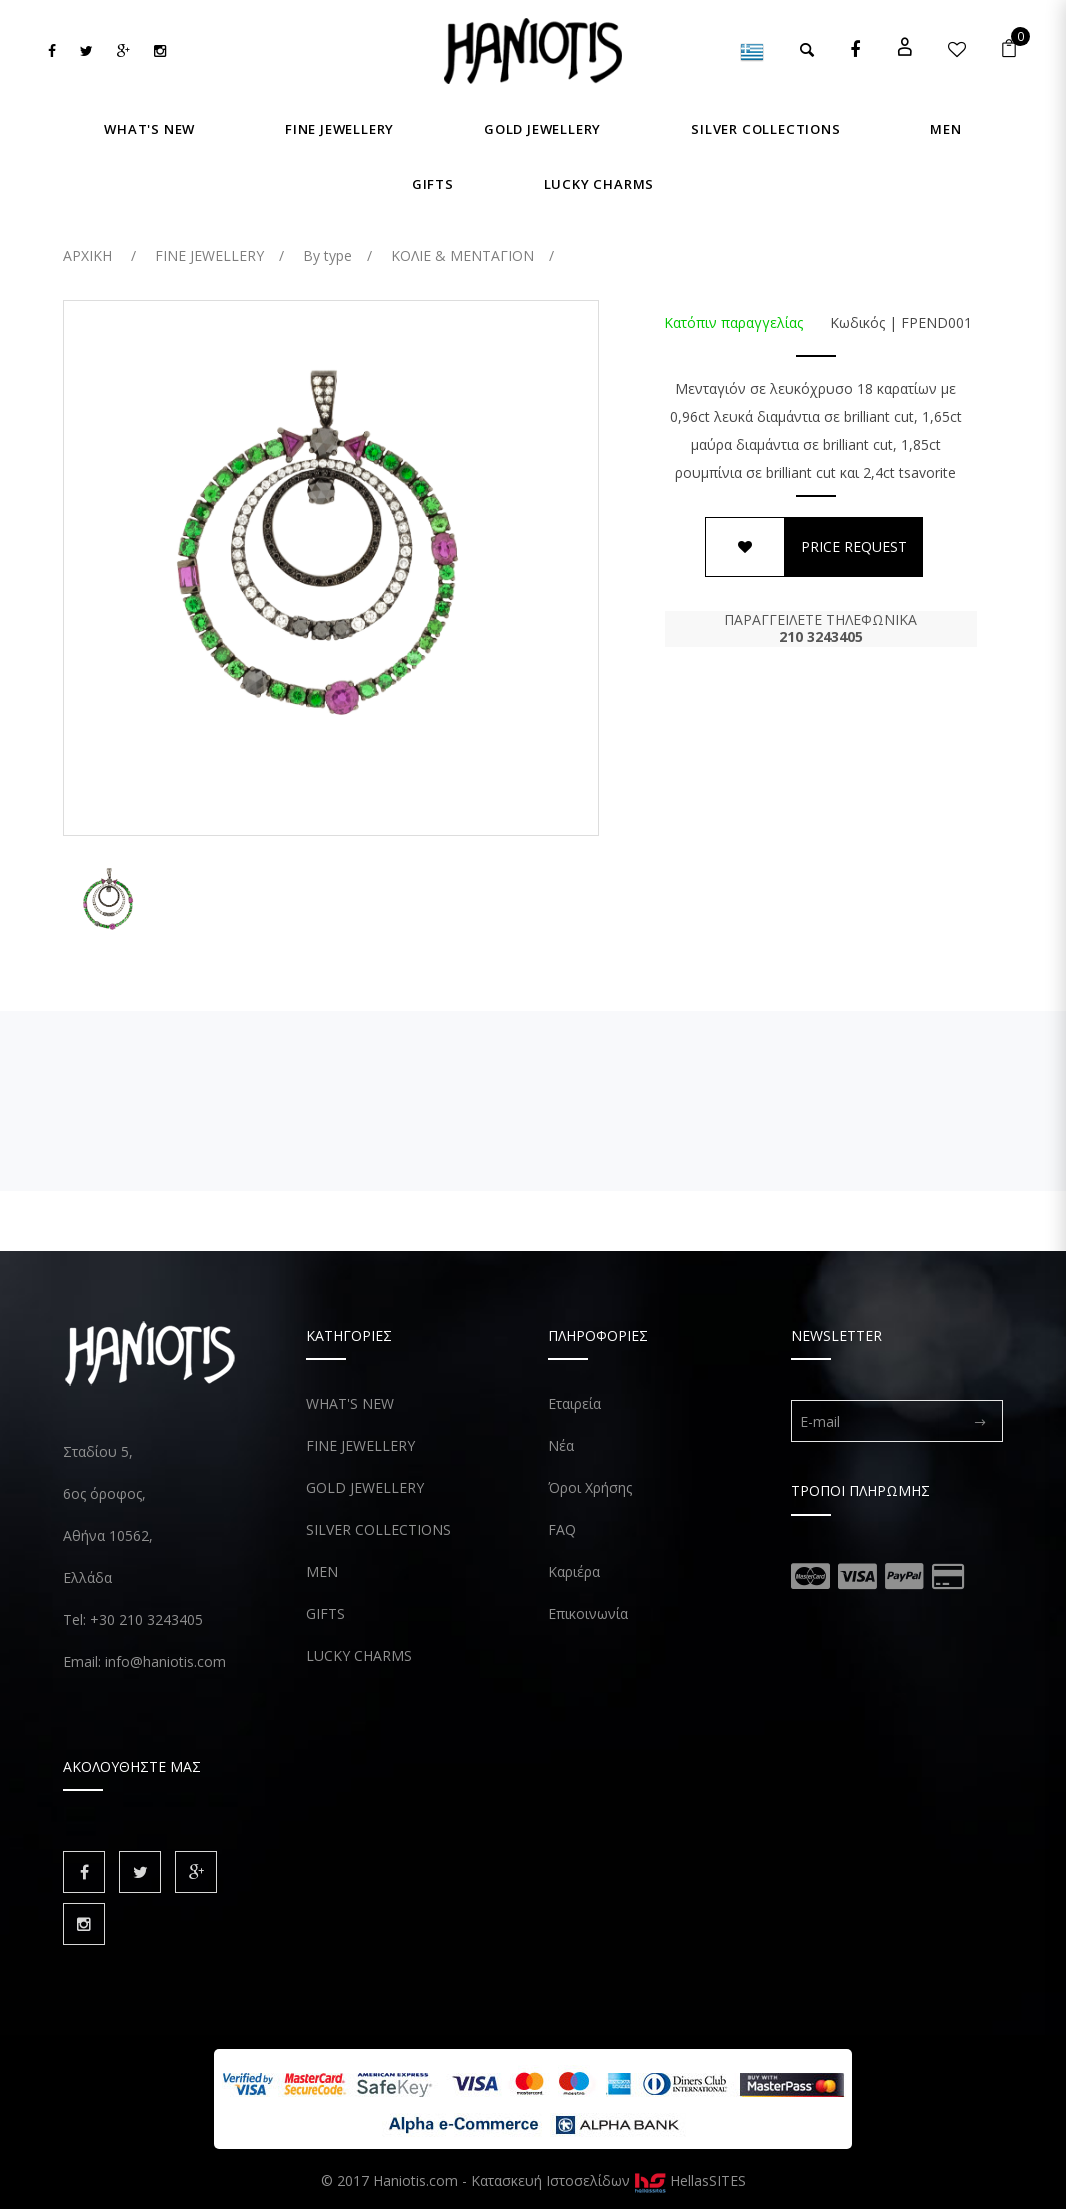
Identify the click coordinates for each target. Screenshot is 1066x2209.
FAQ (562, 1529)
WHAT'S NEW (350, 1403)
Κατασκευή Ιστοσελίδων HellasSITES (608, 2180)
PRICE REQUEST (854, 546)
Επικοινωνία (588, 1613)
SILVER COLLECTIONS (378, 1529)
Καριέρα (574, 1571)
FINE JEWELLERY (360, 1445)
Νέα (561, 1445)
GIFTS (325, 1613)
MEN (322, 1571)
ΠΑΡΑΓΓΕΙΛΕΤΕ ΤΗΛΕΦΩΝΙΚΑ (821, 628)
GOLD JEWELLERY (365, 1487)
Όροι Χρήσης (590, 1487)
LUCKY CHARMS (359, 1655)
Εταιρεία (574, 1403)
